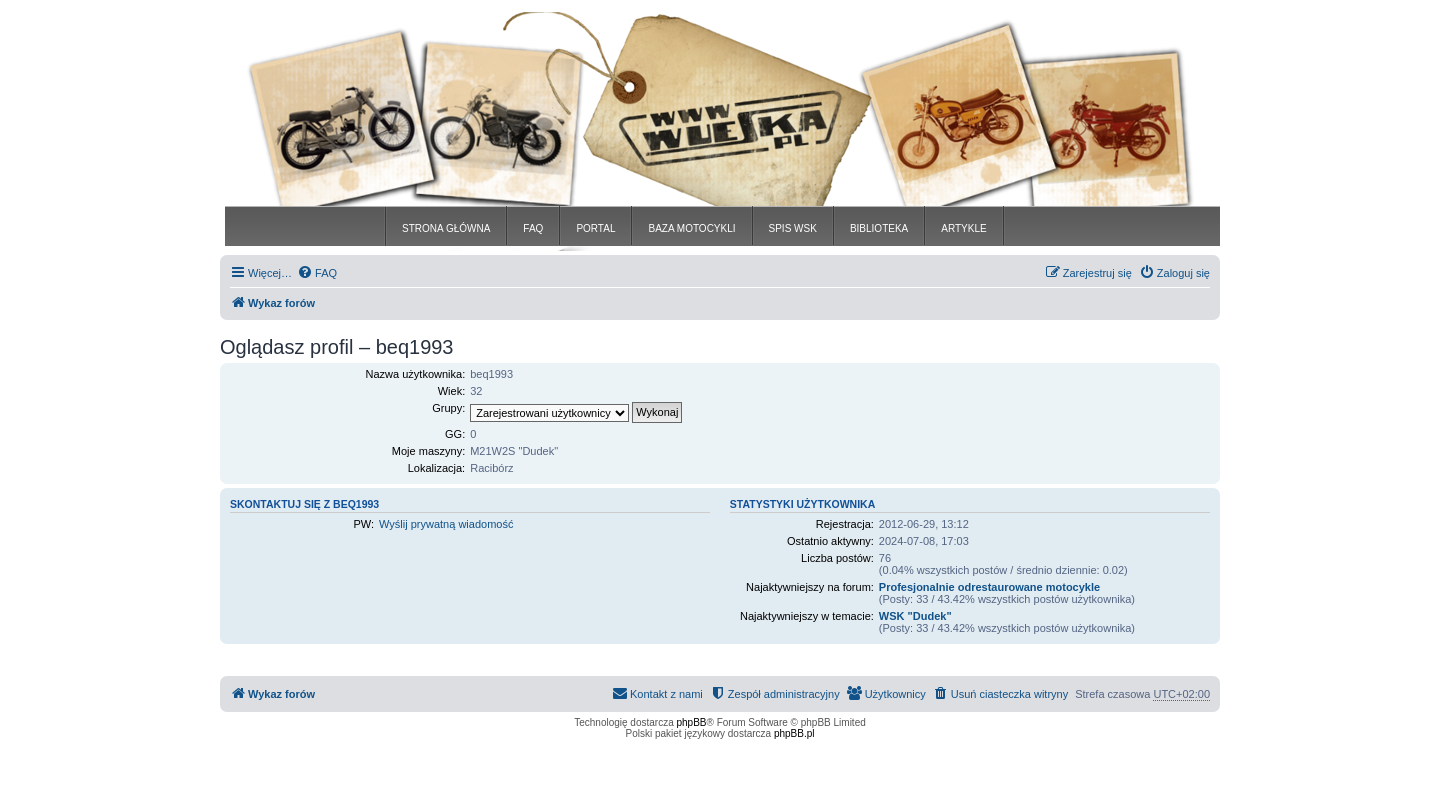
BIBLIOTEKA (879, 228)
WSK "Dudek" (915, 616)
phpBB (692, 722)
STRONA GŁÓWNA (446, 228)
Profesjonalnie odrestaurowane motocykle (989, 587)
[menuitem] (317, 273)
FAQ (533, 228)
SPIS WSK (793, 228)
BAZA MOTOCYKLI (691, 228)
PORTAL (595, 228)
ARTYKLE (963, 228)
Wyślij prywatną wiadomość (446, 524)
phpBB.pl (794, 733)
